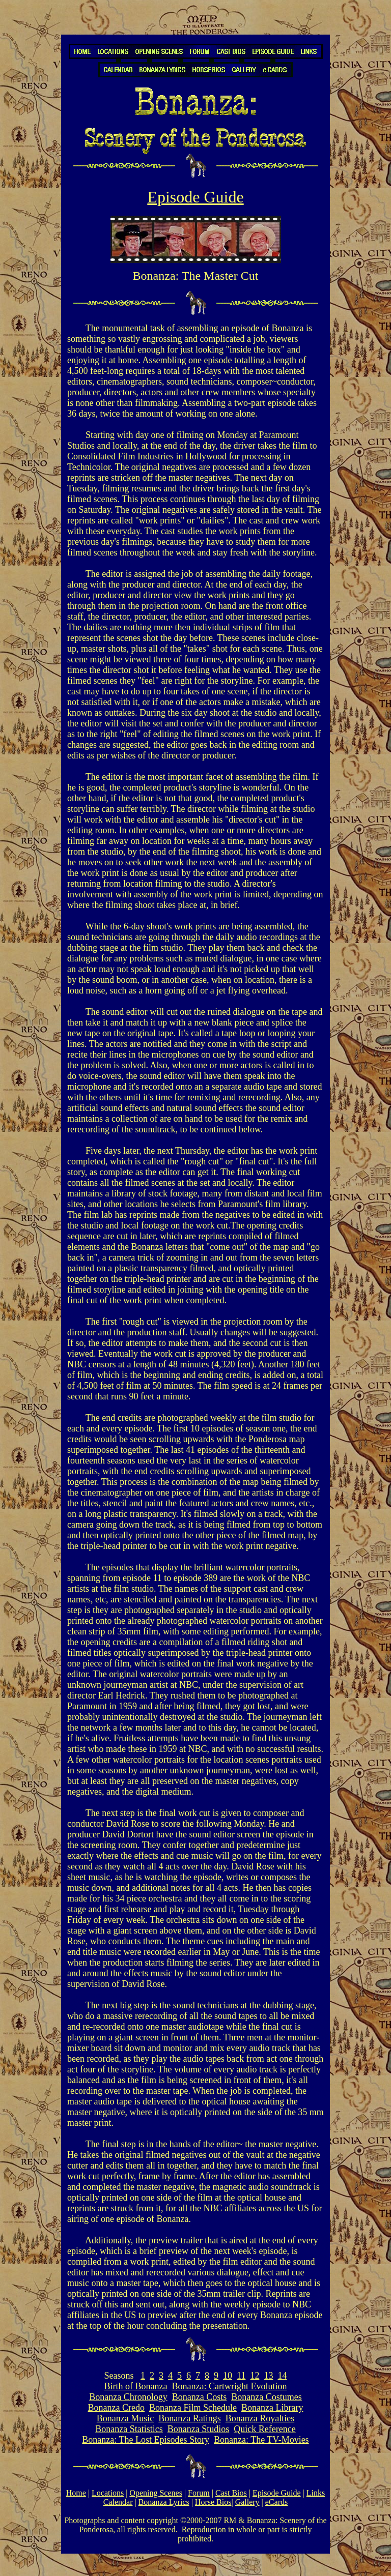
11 (241, 2375)
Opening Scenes (155, 2493)
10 (227, 2375)
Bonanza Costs (199, 2397)
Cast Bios (231, 2493)
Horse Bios (213, 2502)
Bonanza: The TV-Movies (261, 2440)
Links (315, 2493)
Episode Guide (277, 2493)
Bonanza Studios (198, 2429)
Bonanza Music (125, 2418)
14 (282, 2375)
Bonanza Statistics (128, 2429)
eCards (276, 2502)
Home (76, 2493)
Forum (199, 2493)
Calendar (118, 2502)
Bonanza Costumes (266, 2397)
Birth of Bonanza (135, 2386)
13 (268, 2375)
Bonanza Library (272, 2408)
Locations (108, 2493)
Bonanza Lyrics (163, 2502)
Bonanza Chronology (128, 2397)
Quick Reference (264, 2429)
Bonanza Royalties (260, 2418)
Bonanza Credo (116, 2408)
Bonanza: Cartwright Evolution (229, 2386)
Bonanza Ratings (189, 2418)
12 (254, 2375)
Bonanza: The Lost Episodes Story (145, 2440)
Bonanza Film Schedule (193, 2408)
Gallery (247, 2502)
